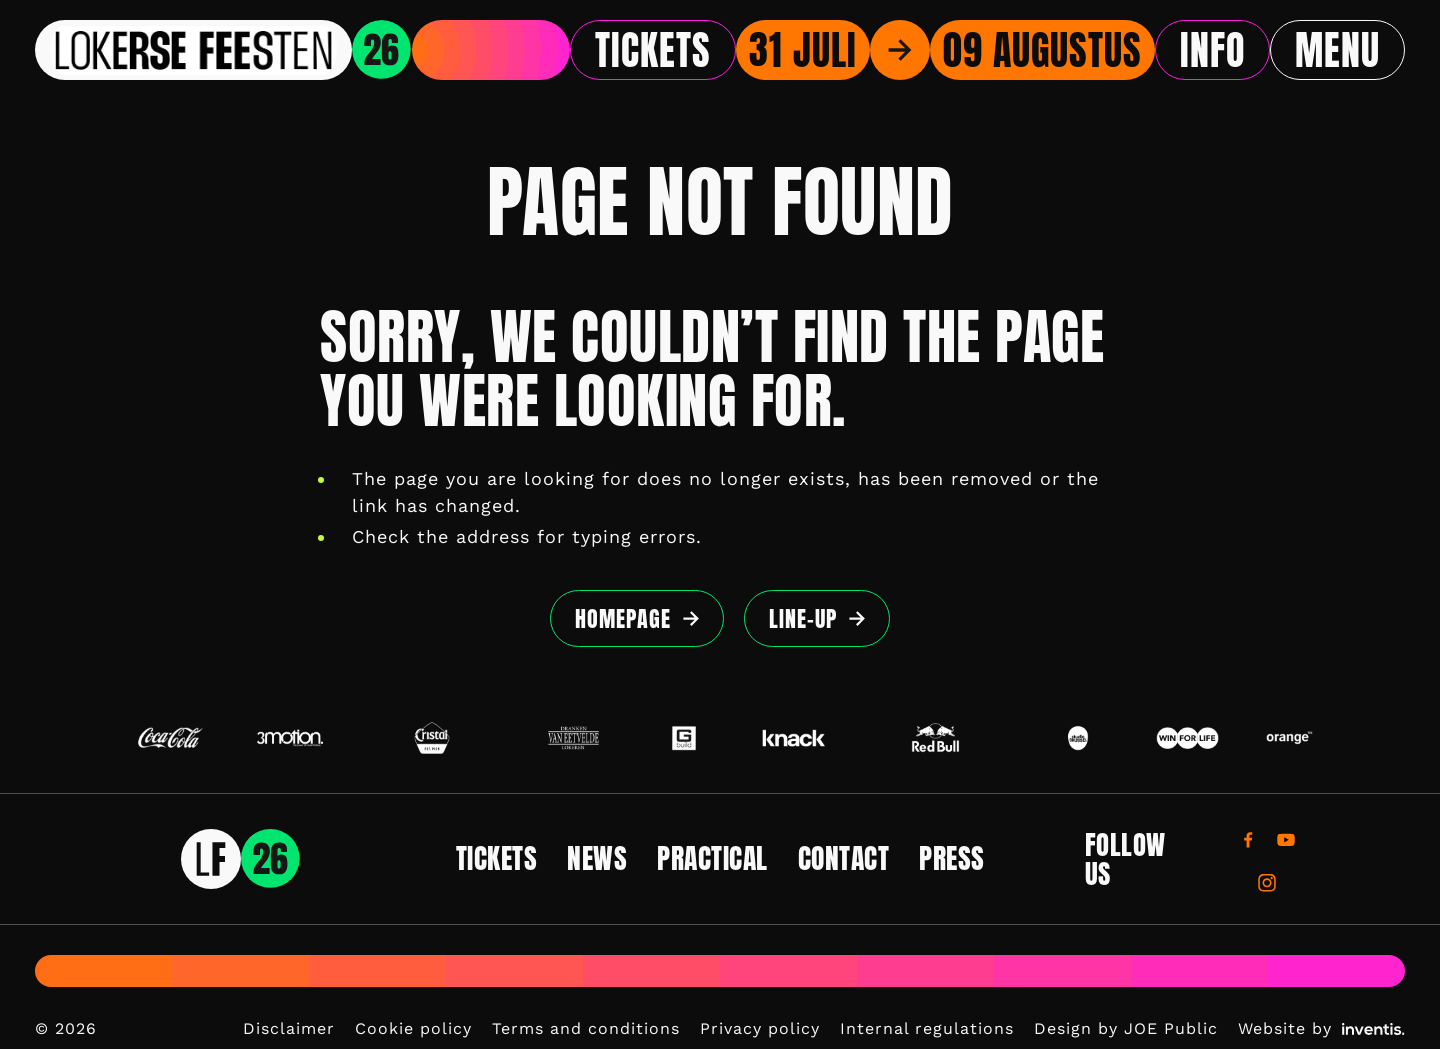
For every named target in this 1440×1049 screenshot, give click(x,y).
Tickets (653, 50)
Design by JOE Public (1126, 1028)
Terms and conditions (586, 1028)
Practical (712, 858)
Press (952, 858)
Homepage (623, 618)
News (597, 858)
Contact (844, 858)
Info (1212, 50)
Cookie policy (413, 1028)
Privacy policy (760, 1028)
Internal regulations (927, 1028)
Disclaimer (289, 1028)
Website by (1321, 1028)
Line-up (803, 618)
